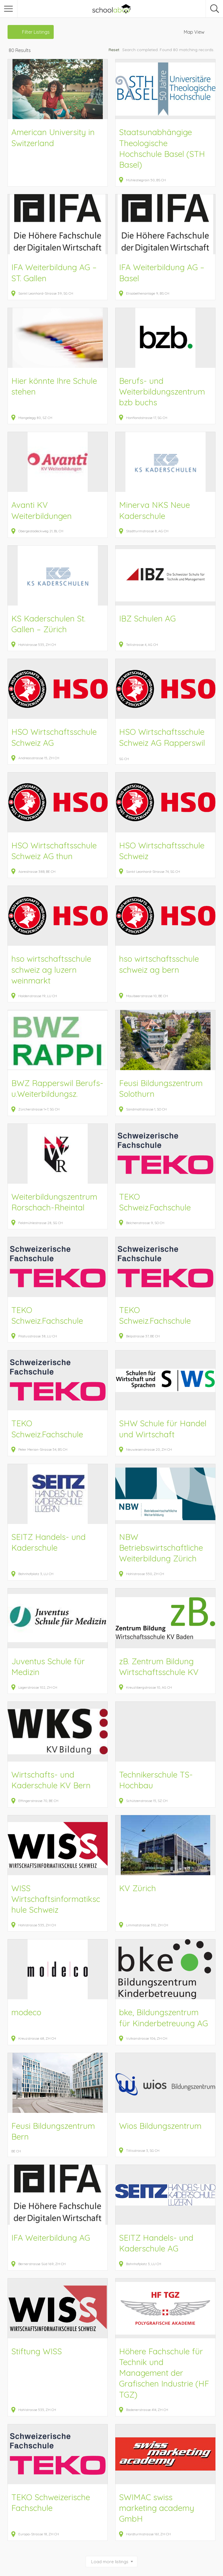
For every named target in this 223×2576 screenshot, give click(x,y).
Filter (36, 32)
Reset (114, 49)
